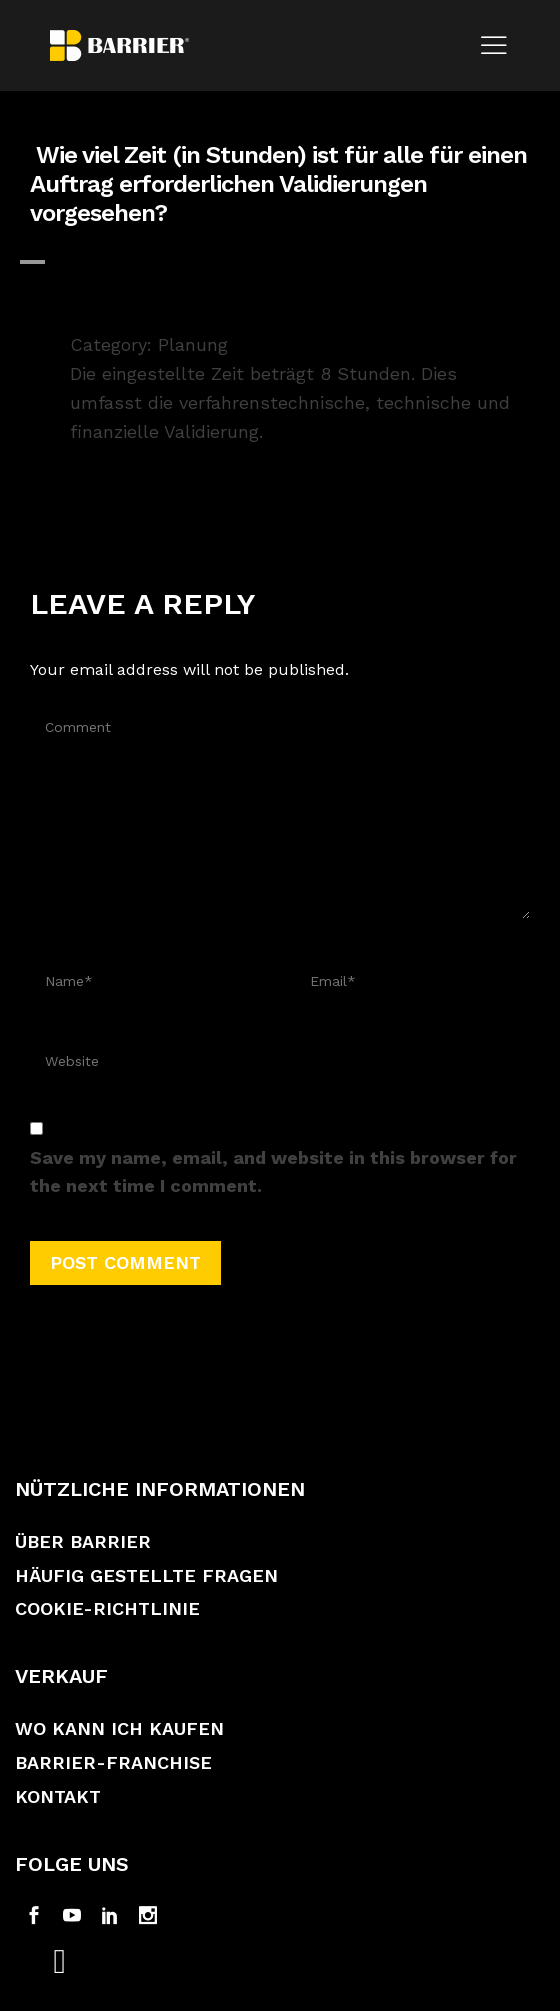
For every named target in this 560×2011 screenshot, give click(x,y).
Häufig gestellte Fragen (146, 1575)
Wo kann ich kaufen (119, 1728)
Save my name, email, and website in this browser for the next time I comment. (273, 1172)
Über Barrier (83, 1541)
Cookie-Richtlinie (107, 1608)
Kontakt (58, 1796)
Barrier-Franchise (113, 1762)
